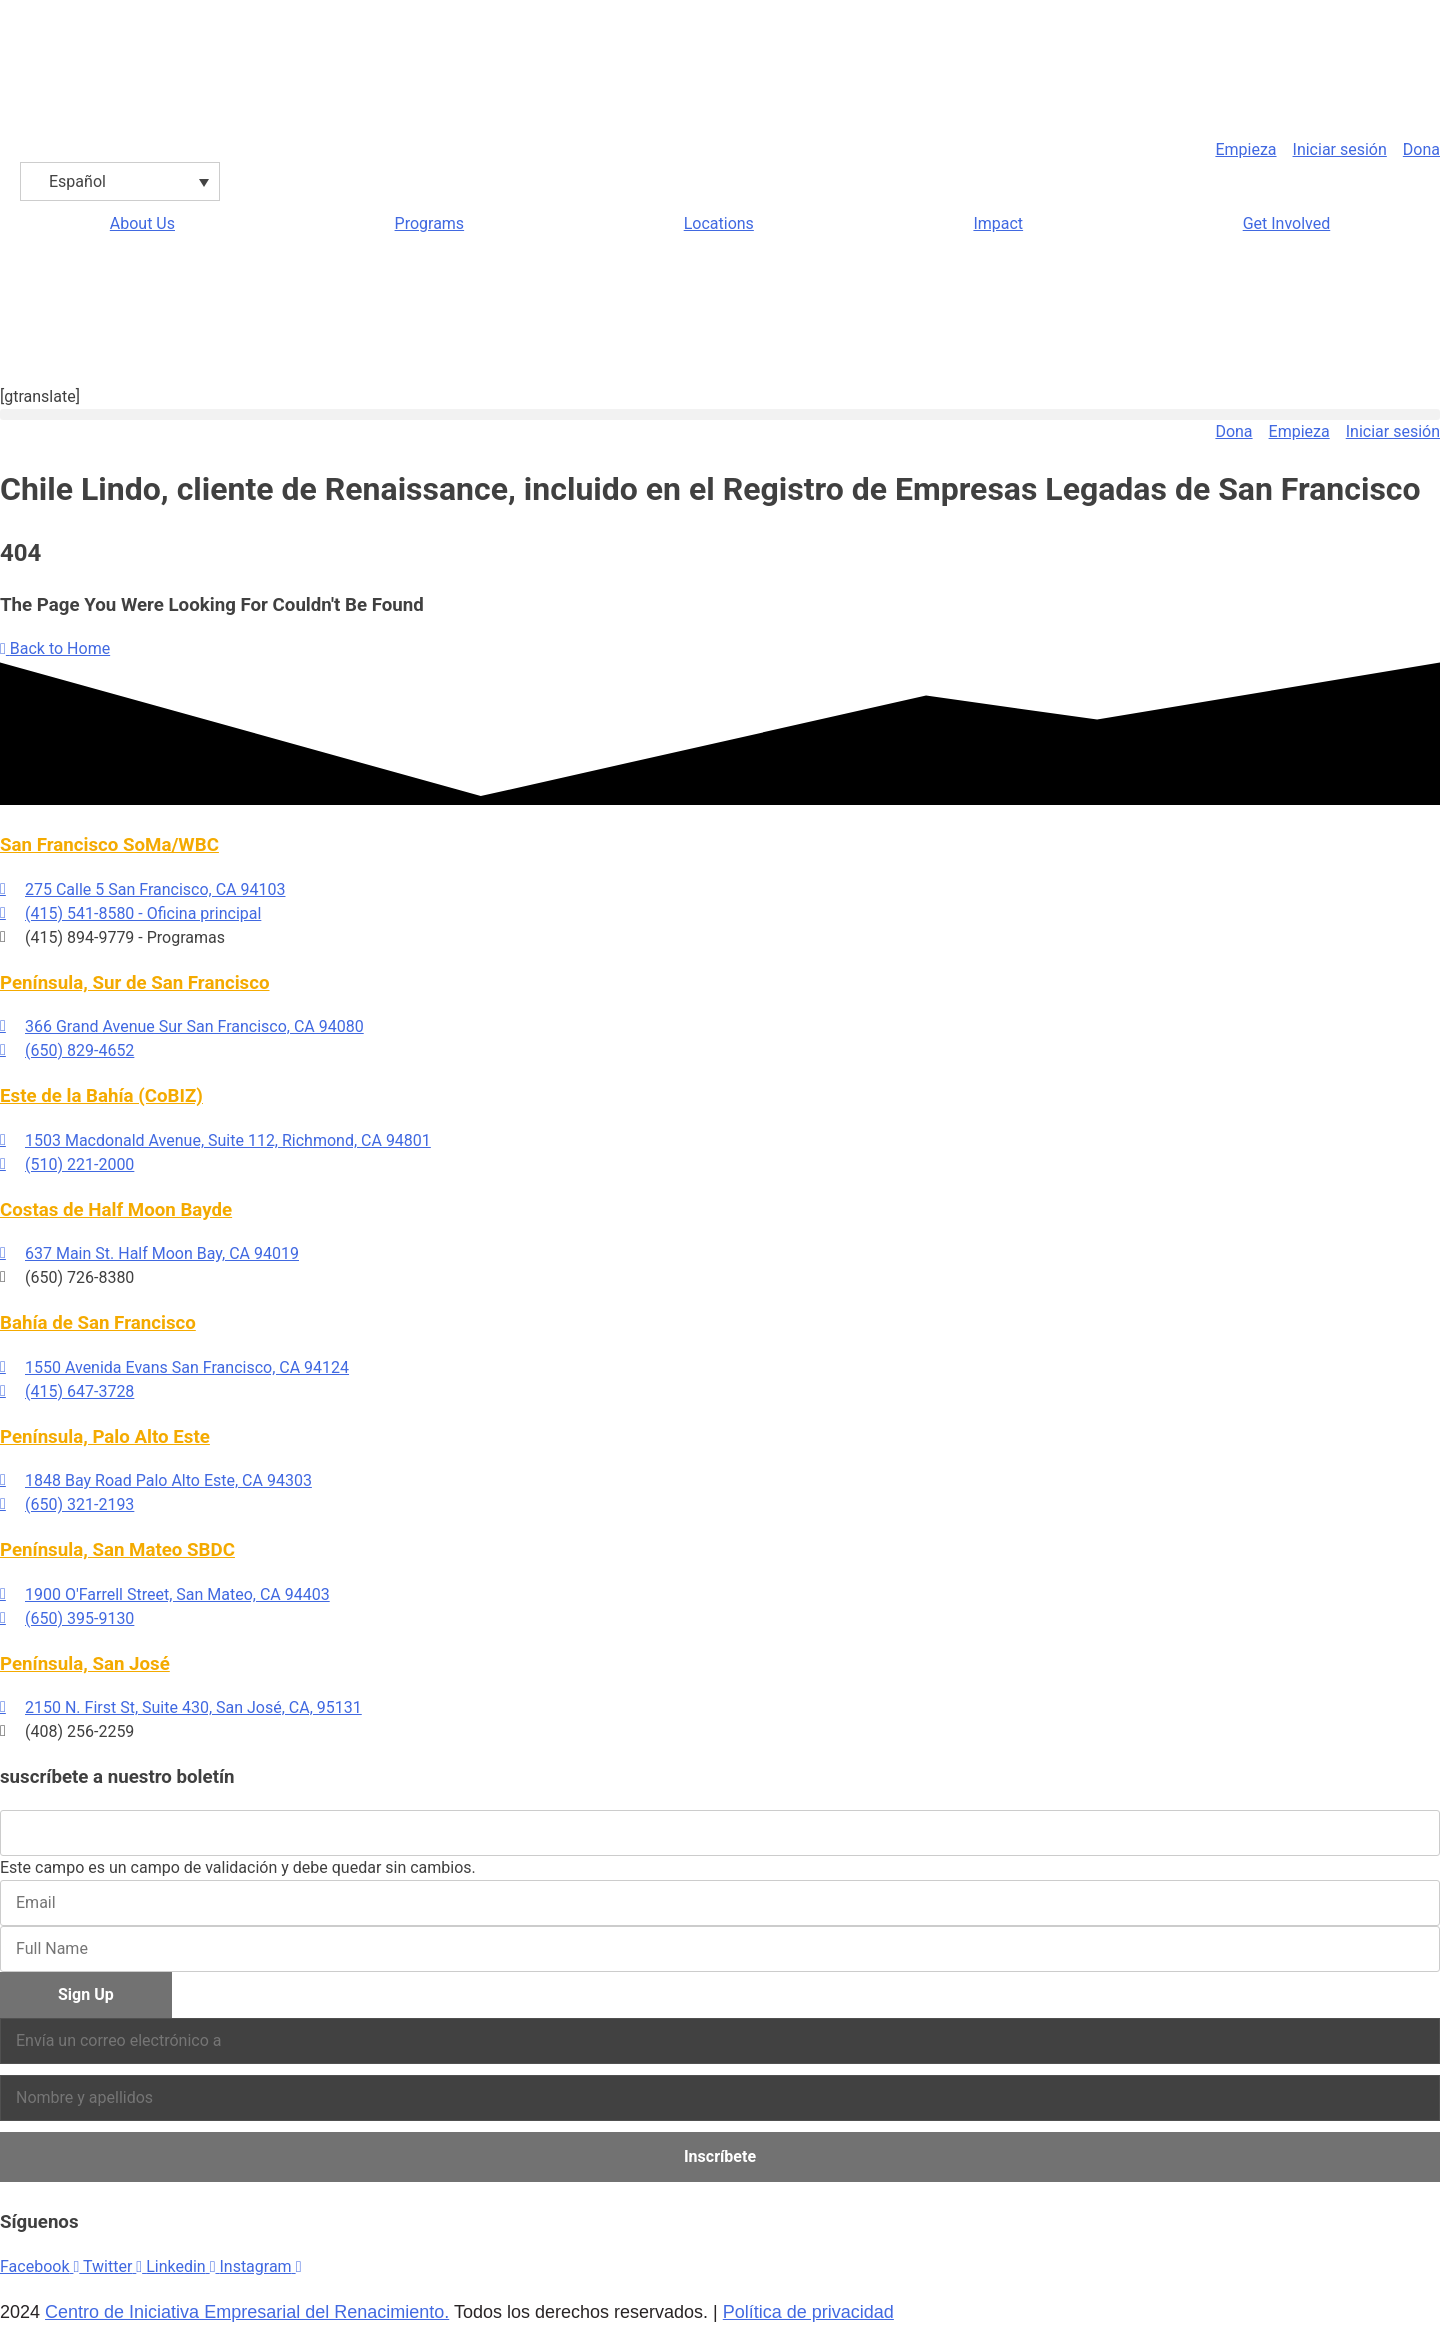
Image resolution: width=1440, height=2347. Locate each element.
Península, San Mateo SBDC (117, 1550)
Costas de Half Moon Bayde (116, 1210)
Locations (719, 223)
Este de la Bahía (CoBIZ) (101, 1096)
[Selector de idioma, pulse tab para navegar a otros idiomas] (120, 181)
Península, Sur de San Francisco (135, 983)
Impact (998, 223)
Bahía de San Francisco (98, 1323)
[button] (720, 414)
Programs (430, 223)
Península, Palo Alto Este (105, 1437)
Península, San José (85, 1664)
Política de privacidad (808, 2312)
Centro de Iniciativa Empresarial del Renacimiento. (247, 2312)
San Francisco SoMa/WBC (109, 845)
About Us (142, 223)
